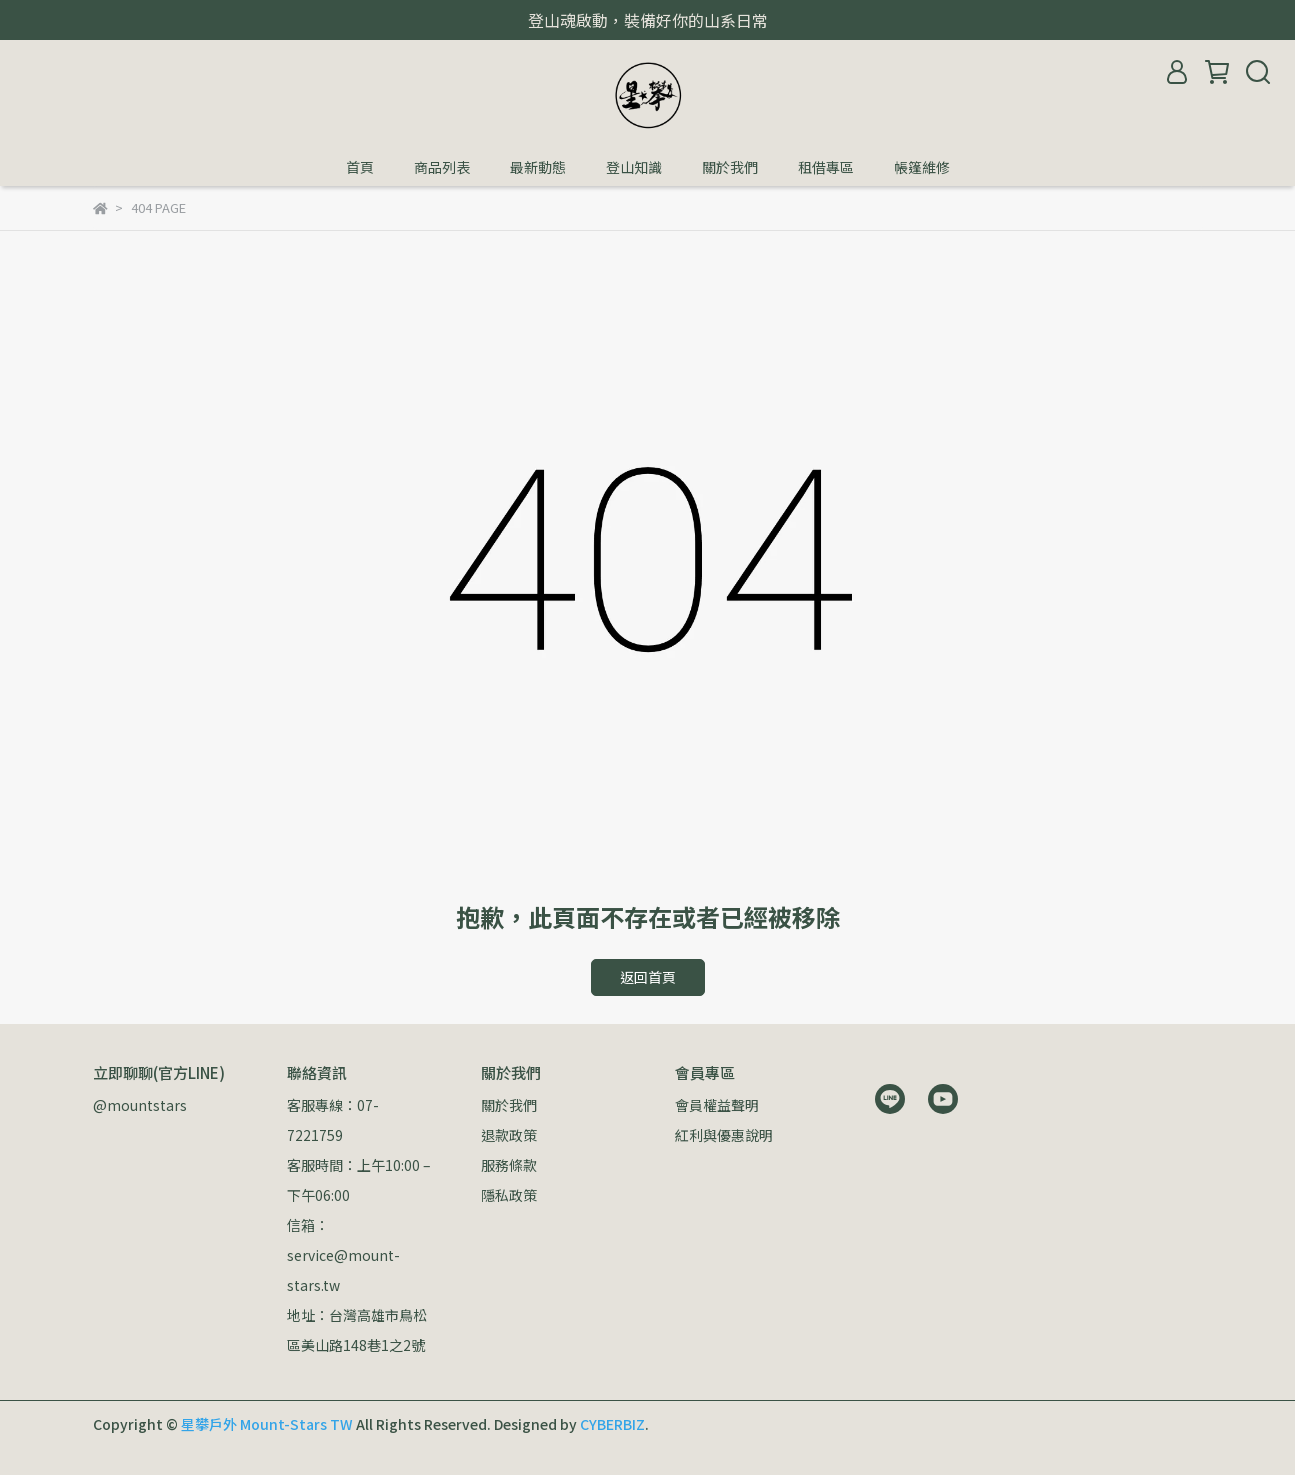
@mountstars (140, 1105)
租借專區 (826, 167)
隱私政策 (509, 1195)
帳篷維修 (922, 167)
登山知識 (634, 167)
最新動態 (538, 167)
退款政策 (509, 1135)
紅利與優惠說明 (724, 1135)
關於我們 (730, 167)
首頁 (360, 167)
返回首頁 (648, 977)
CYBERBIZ (612, 1424)
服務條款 (509, 1165)
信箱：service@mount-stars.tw (343, 1255)
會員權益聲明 (717, 1105)
